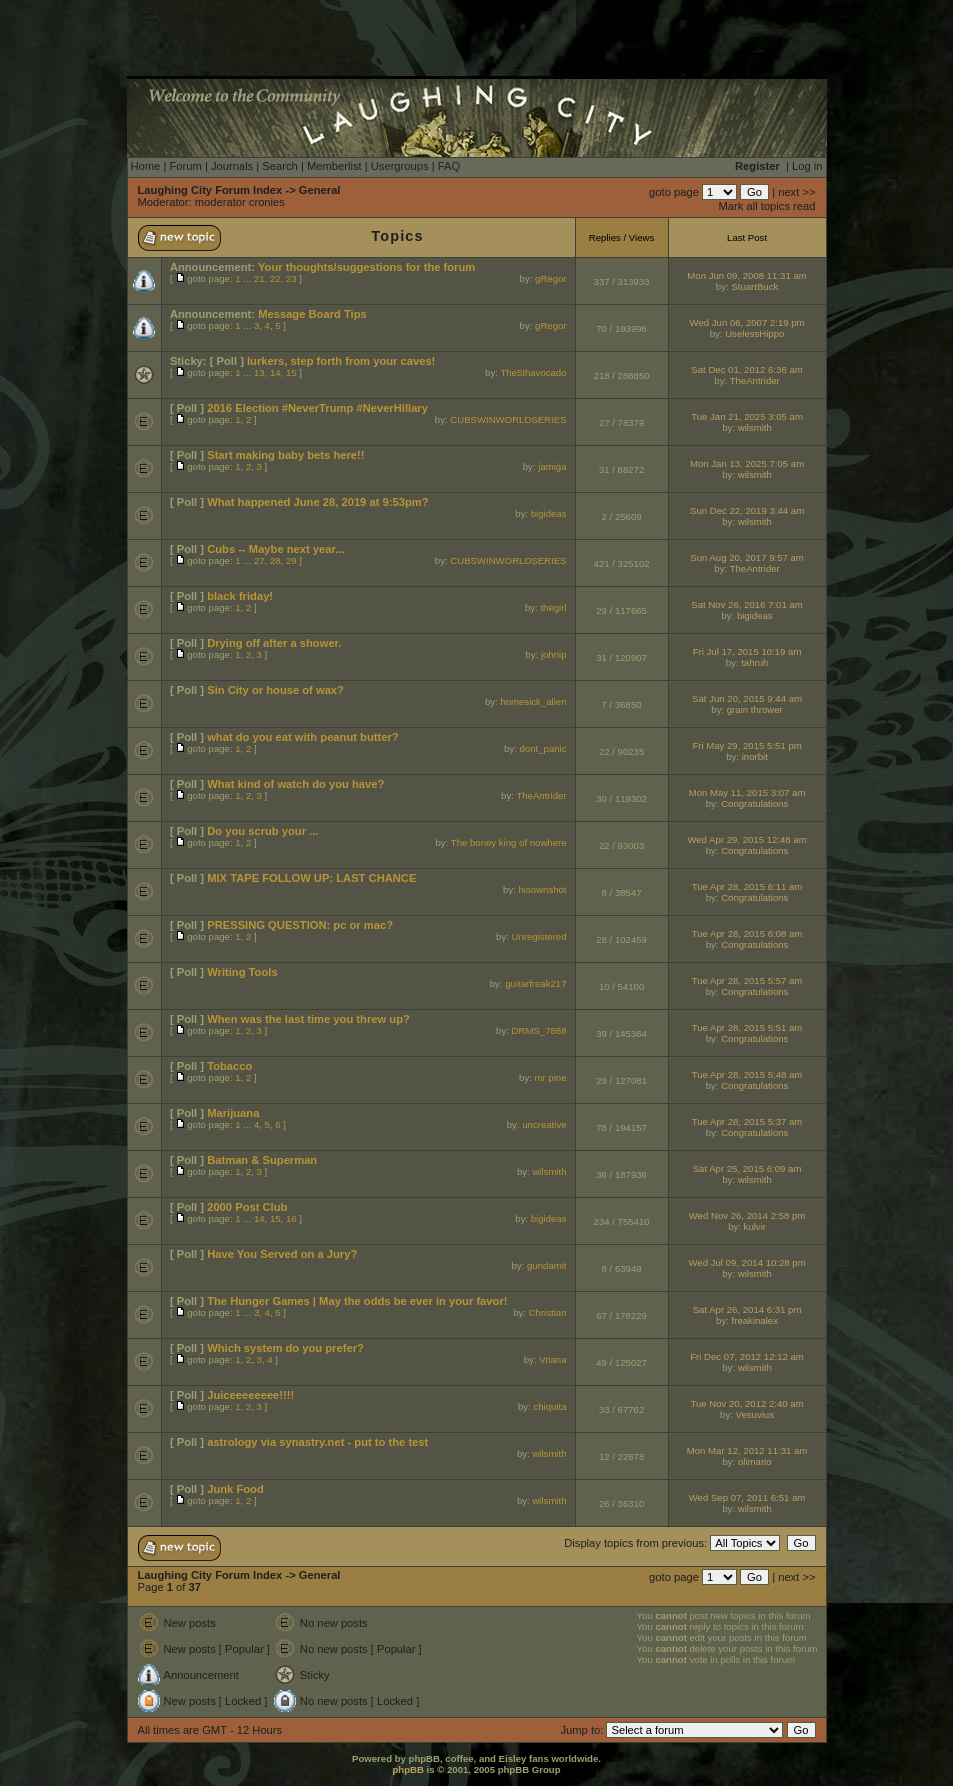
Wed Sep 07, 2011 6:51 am (747, 1497)
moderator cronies (240, 202)
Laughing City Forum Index (210, 190)
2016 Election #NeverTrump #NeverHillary (317, 408)
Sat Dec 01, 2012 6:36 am (746, 369)
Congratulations (754, 803)
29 (291, 560)
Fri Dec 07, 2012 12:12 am (747, 1356)
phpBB (407, 1769)
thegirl (553, 607)
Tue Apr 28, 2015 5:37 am (747, 1121)
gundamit (546, 1265)
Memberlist (334, 166)
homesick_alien (533, 701)
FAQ (449, 166)
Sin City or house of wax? (275, 690)
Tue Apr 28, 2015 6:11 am (747, 886)
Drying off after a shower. (274, 643)
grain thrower (755, 709)
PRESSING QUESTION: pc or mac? (300, 925)
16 (291, 1218)
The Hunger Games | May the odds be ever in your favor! (357, 1301)
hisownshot (543, 889)
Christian (548, 1312)
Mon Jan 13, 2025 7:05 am (747, 463)
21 (259, 278)
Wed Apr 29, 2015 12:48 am (746, 839)
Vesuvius (755, 1414)
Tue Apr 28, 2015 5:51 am (747, 1027)
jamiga (552, 466)
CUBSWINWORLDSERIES (508, 419)
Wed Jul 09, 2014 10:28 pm (746, 1262)
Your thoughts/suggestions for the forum (366, 267)
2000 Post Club (247, 1207)
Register (757, 166)
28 (275, 560)
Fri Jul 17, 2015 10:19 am (747, 651)
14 (275, 372)
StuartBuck (754, 286)
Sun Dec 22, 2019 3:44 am (747, 510)
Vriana (552, 1359)
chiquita (549, 1406)
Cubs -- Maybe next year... (275, 549)
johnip (554, 654)
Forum (185, 166)
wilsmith (755, 427)
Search (279, 166)
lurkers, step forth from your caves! (341, 361)
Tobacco (229, 1066)
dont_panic (543, 748)
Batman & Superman (262, 1160)
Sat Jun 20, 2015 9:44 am (747, 698)
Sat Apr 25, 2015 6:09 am (747, 1168)
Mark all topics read (767, 206)
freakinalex (755, 1320)
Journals (232, 166)
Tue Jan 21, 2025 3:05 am (747, 416)
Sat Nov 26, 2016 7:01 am (746, 604)
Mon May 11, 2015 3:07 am (747, 792)
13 (259, 372)
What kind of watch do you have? (295, 784)
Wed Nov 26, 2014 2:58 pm (747, 1215)
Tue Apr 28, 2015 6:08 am (747, 933)
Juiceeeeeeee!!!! (250, 1395)
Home (146, 166)
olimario (755, 1461)
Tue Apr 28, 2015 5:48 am (747, 1074)
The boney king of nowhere (509, 842)
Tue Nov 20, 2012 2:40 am (746, 1403)
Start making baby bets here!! (285, 455)
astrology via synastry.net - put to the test (317, 1442)
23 (291, 278)
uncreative (544, 1124)
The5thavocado (533, 372)
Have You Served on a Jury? (282, 1254)
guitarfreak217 (535, 983)
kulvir (755, 1226)
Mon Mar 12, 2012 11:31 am (747, 1450)
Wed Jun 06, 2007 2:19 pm (747, 322)
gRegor (550, 278)
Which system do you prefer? (285, 1348)
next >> (796, 192)
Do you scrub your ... (262, 831)
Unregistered (539, 936)
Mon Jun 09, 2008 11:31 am (746, 275)
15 (291, 372)
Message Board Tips (312, 314)
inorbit (755, 756)
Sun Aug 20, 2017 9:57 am (747, 557)
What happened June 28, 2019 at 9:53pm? (317, 502)
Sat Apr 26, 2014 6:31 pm (747, 1309)
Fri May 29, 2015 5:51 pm (746, 745)
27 (259, 560)
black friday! (240, 596)
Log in (807, 166)
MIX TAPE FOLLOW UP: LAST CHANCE (311, 878)
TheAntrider (755, 380)
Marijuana (233, 1113)
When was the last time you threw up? (308, 1019)
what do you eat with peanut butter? (302, 737)
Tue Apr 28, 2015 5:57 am (747, 980)
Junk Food (235, 1489)
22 (275, 278)
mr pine (551, 1077)
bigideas (549, 513)
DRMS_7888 (539, 1030)
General (320, 190)
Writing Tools (242, 972)
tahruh (754, 662)
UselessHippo (754, 333)
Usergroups (400, 166)
